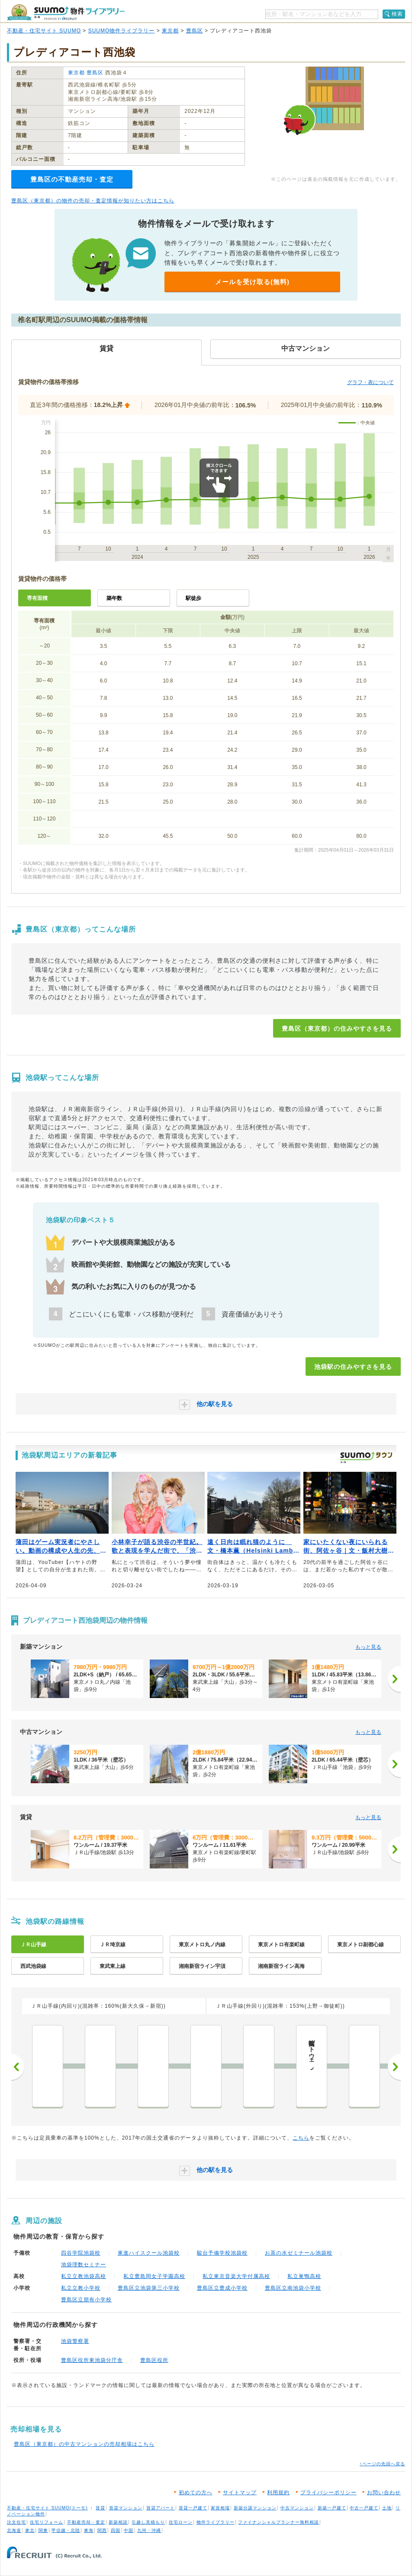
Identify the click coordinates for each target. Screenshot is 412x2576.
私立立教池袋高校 (83, 2276)
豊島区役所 (154, 2360)
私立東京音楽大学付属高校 (236, 2276)
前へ (17, 2067)
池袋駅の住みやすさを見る (353, 1366)
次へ (394, 2067)
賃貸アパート (160, 2508)
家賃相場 (220, 2508)
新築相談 (118, 2522)
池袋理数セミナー (83, 2265)
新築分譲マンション (255, 2508)
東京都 (170, 31)
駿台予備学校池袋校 (222, 2253)
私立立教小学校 (80, 2288)
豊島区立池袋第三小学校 (149, 2288)
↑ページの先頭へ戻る (382, 2463)
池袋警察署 (75, 2341)
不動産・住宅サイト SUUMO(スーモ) (47, 2508)
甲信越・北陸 (66, 2530)
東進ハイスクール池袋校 (149, 2253)
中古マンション (297, 2508)
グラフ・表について (370, 382)
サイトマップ (240, 2492)
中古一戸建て (364, 2508)
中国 (128, 2530)
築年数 (114, 598)
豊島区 (194, 31)
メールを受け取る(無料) (252, 281)
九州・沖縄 (149, 2530)
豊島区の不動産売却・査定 (71, 179)
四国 (115, 2530)
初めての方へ (195, 2492)
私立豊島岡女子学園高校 (154, 2276)
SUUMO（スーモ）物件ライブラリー (66, 12)
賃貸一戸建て (193, 2508)
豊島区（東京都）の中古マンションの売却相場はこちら (84, 2444)
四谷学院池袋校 (80, 2253)
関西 (102, 2530)
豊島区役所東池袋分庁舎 (92, 2360)
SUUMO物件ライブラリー (121, 31)
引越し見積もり (148, 2522)
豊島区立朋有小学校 (86, 2300)
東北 (30, 2530)
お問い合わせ (384, 2492)
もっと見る (368, 1647)
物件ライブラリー (215, 2522)
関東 (43, 2530)
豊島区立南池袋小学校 (293, 2288)
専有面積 (37, 598)
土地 (387, 2508)
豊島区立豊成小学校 (222, 2288)
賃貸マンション (125, 2508)
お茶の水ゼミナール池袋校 (298, 2253)
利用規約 (278, 2492)
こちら (301, 2138)
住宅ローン (181, 2522)
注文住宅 (16, 2522)
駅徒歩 (193, 598)
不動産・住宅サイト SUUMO (44, 31)
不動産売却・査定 (86, 2522)
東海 (88, 2530)
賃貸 (100, 2508)
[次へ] (394, 1679)
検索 (397, 14)
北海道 (14, 2530)
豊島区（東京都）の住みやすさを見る (337, 1028)
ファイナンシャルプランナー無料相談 (278, 2522)
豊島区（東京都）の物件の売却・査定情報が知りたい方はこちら (92, 201)
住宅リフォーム (46, 2522)
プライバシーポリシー (328, 2492)
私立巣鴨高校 (304, 2276)
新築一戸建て (332, 2508)
